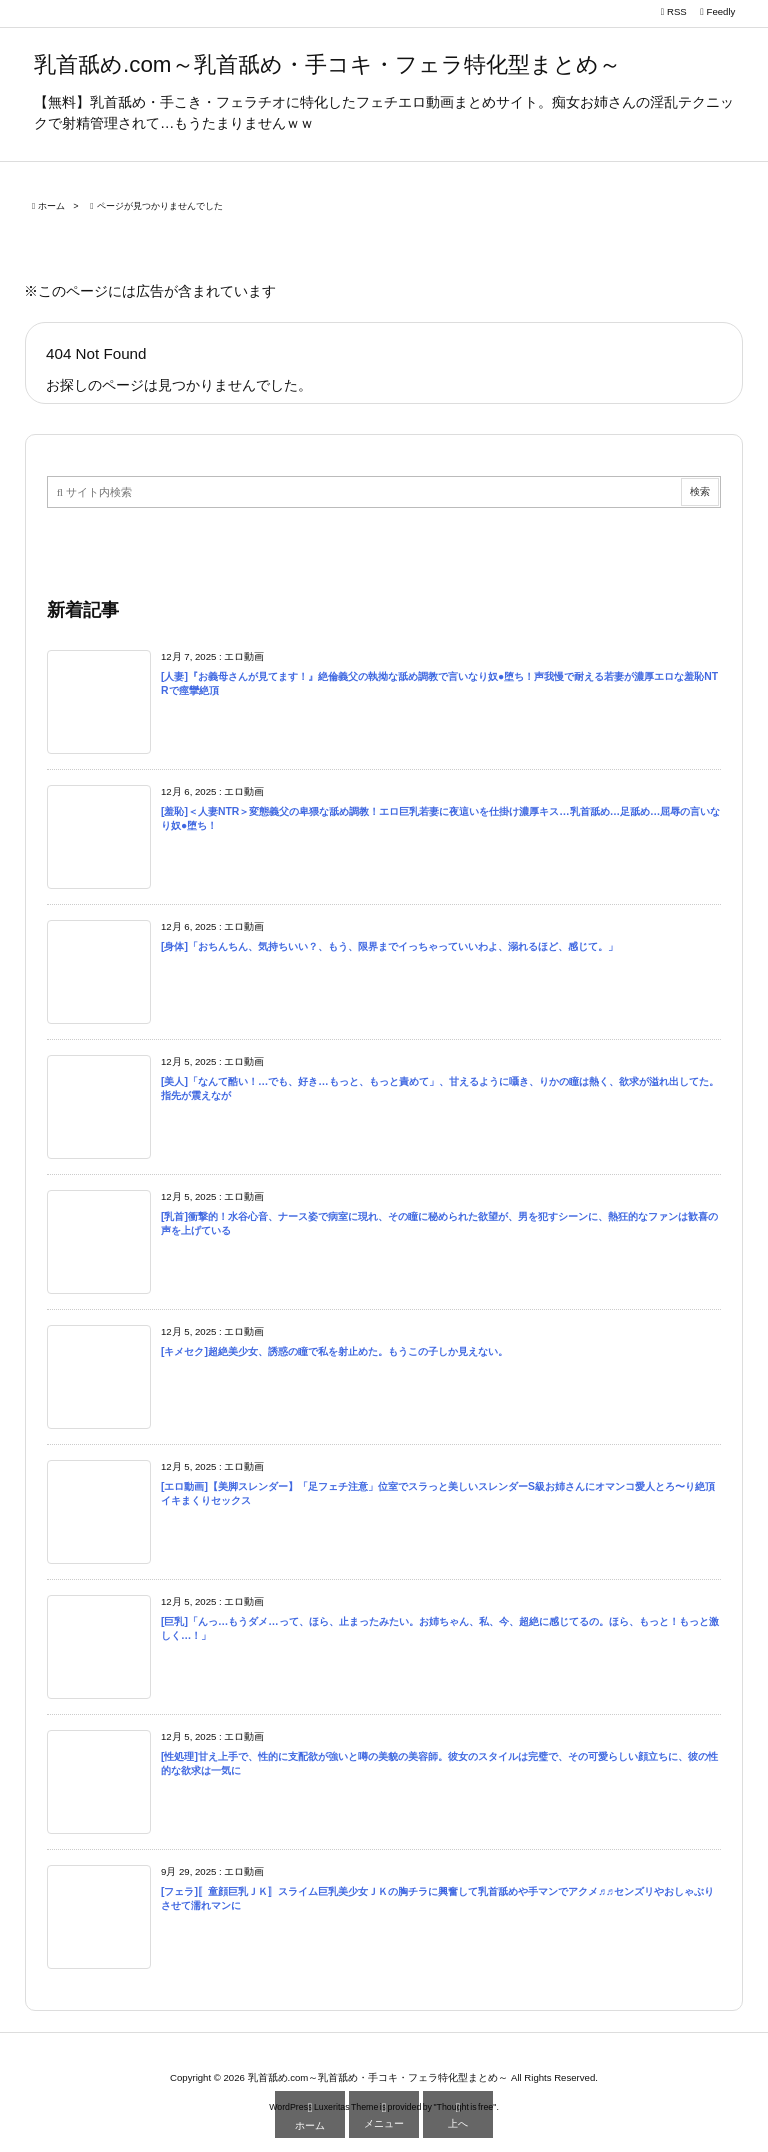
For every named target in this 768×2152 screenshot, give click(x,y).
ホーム (51, 206)
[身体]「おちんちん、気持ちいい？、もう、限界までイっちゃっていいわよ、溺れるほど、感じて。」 (389, 946)
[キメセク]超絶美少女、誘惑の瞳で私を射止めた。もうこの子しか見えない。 (334, 1351)
